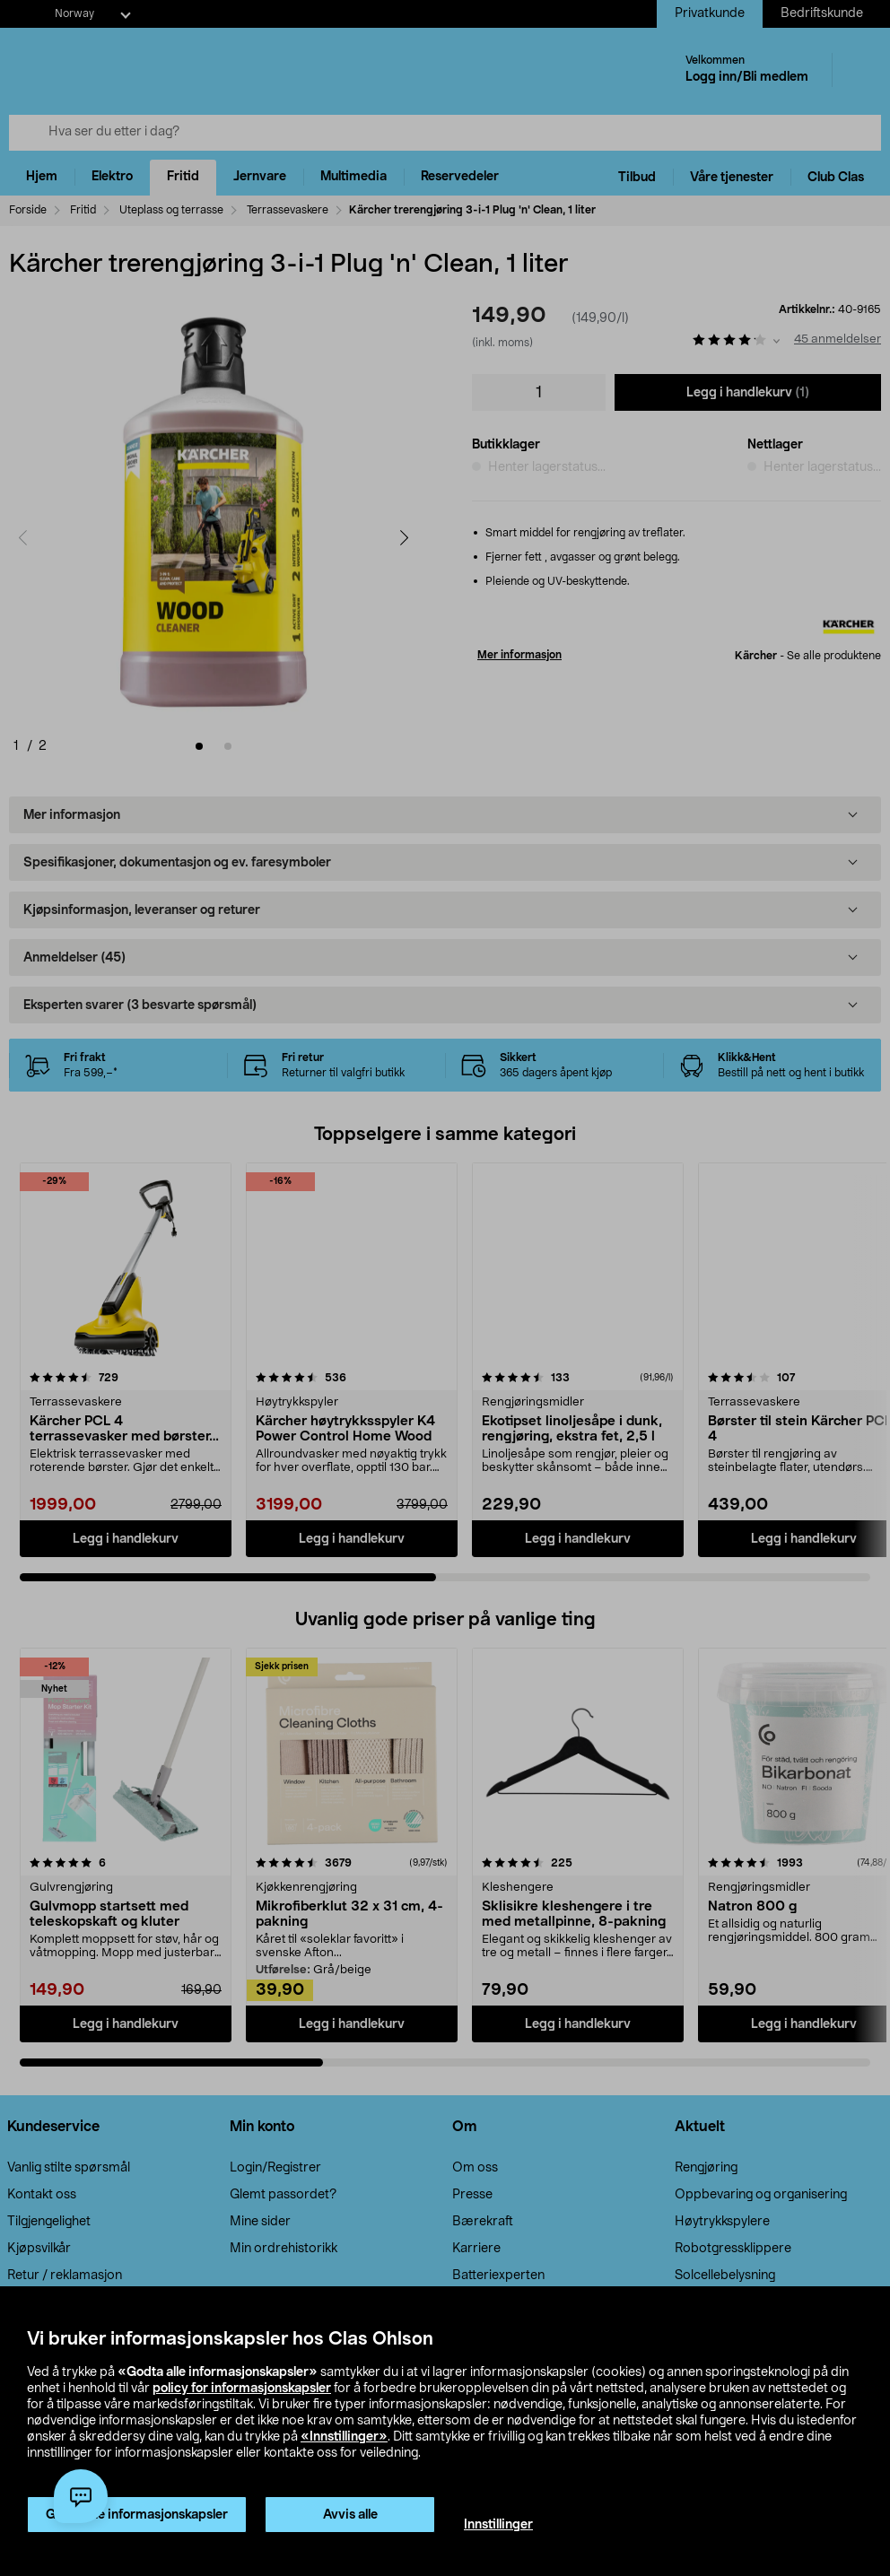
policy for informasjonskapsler (242, 2388)
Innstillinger (498, 2525)
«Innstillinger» (344, 2437)
